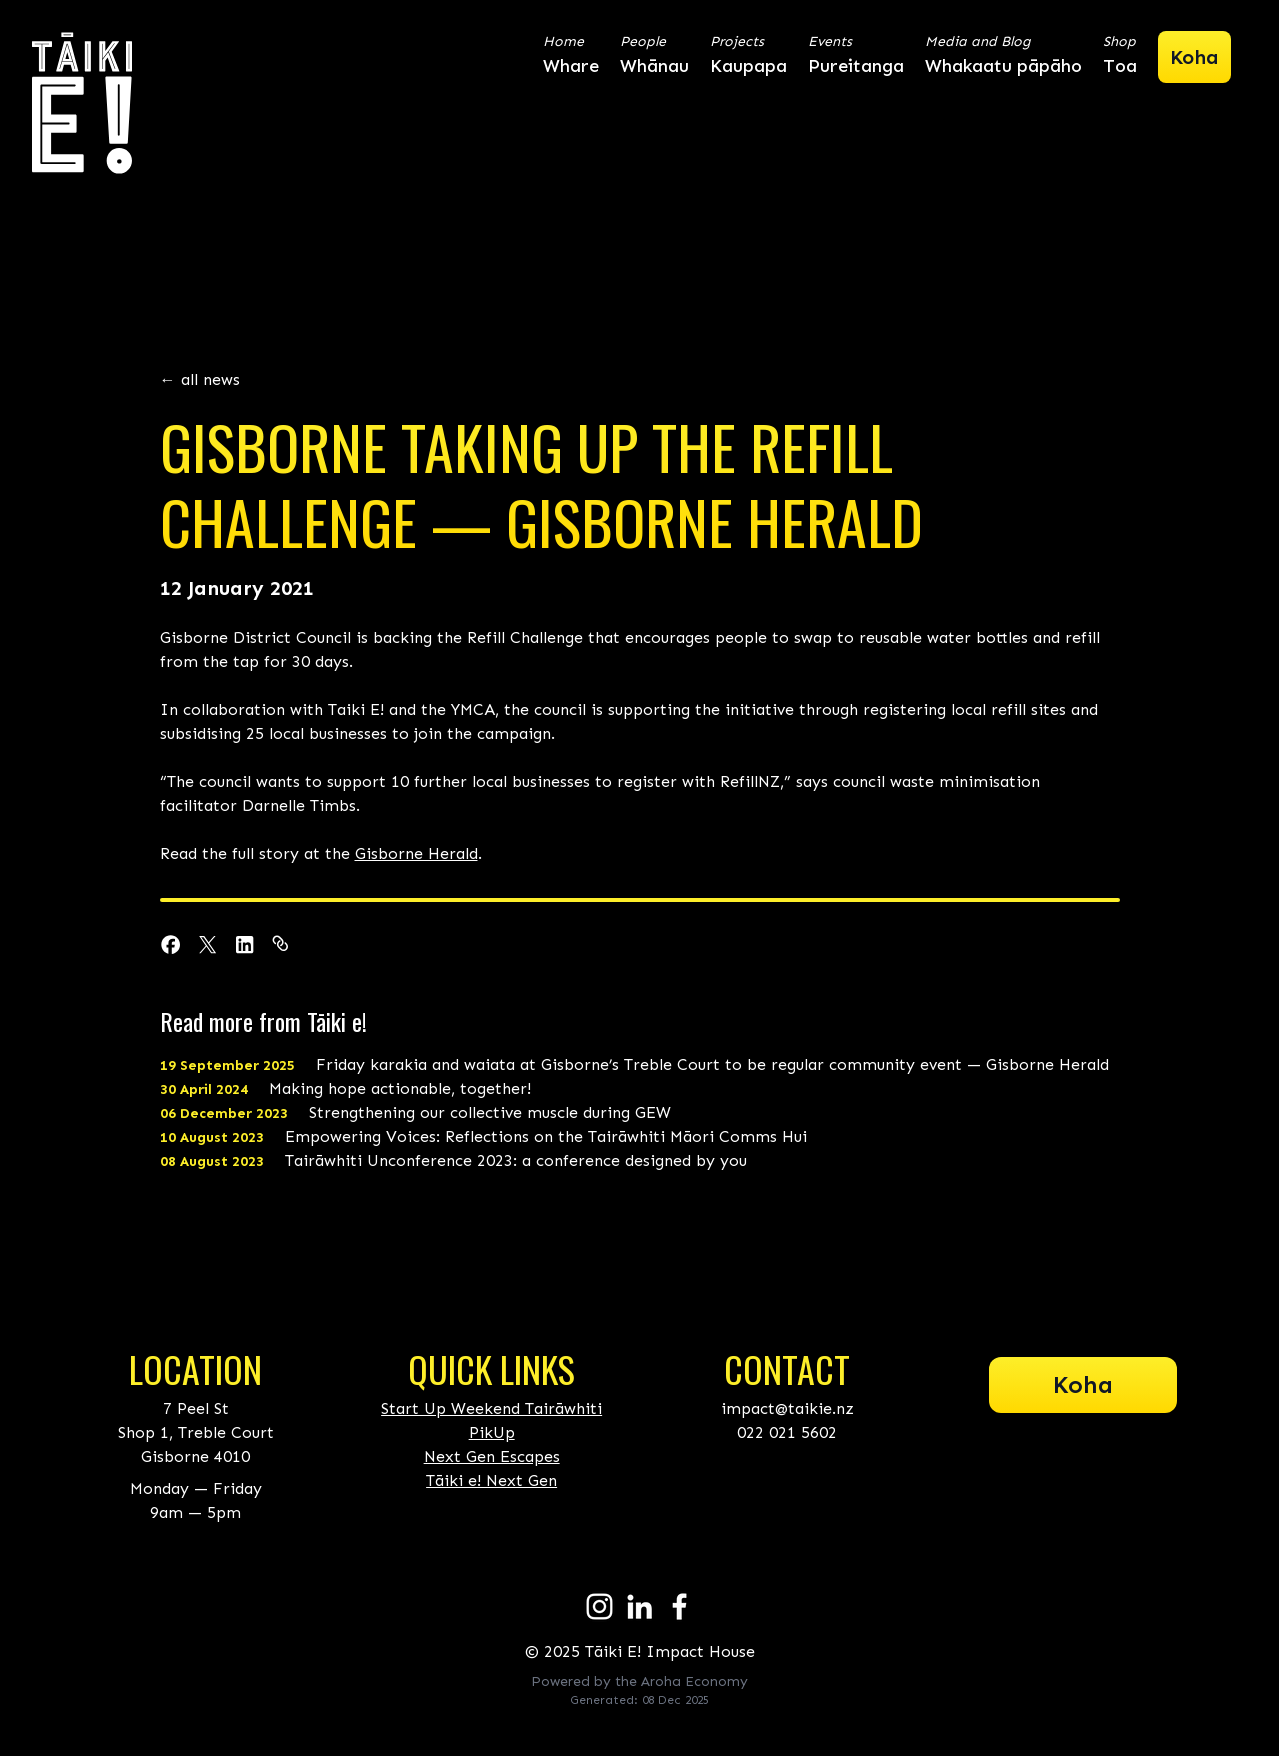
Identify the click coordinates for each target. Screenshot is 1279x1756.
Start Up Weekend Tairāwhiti (491, 1408)
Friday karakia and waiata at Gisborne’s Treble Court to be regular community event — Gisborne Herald (634, 1064)
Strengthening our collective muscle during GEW (415, 1112)
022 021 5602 (787, 1432)
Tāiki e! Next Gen (491, 1480)
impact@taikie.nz (787, 1408)
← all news (200, 379)
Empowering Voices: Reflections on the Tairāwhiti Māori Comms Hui (483, 1136)
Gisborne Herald (416, 853)
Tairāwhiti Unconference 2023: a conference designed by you (453, 1160)
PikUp (492, 1432)
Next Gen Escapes (492, 1456)
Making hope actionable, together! (345, 1088)
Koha (1083, 1384)
